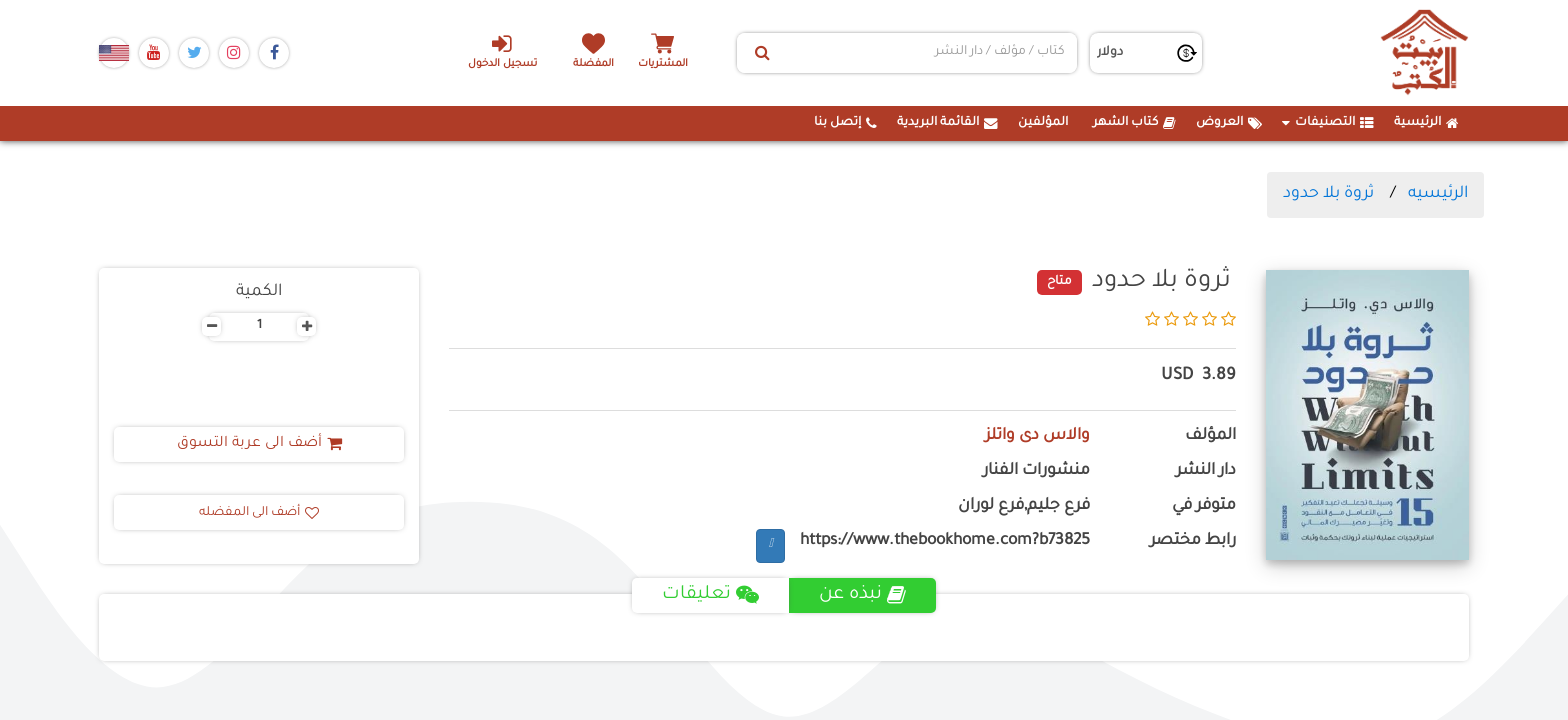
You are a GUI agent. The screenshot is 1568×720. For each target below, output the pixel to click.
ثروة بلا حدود (1328, 194)
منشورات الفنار (1036, 471)
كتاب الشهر (1134, 123)
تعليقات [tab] (710, 595)
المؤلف (1210, 436)
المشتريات (663, 64)
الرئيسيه (1438, 194)
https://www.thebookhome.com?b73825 (945, 541)
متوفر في (1204, 506)
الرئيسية (1426, 123)
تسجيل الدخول (502, 51)
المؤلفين (1043, 123)
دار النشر (1206, 471)
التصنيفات (1328, 123)
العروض (1229, 123)
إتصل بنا (845, 123)
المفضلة (594, 64)
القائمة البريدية (947, 123)
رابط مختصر (1193, 541)
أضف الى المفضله (259, 513)
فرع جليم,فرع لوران (1024, 506)
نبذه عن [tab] (862, 595)
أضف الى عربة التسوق (259, 444)
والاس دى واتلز (1037, 436)
